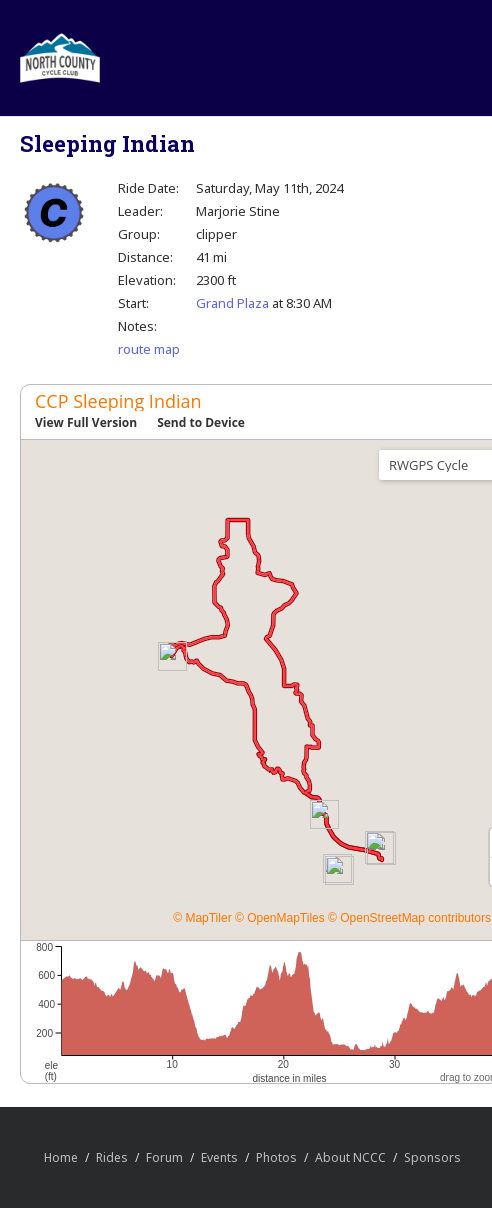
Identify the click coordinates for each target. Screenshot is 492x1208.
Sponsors (432, 1157)
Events (219, 1157)
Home (61, 1157)
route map (149, 349)
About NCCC (350, 1157)
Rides (112, 1157)
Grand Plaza (232, 303)
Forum (164, 1157)
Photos (276, 1157)
